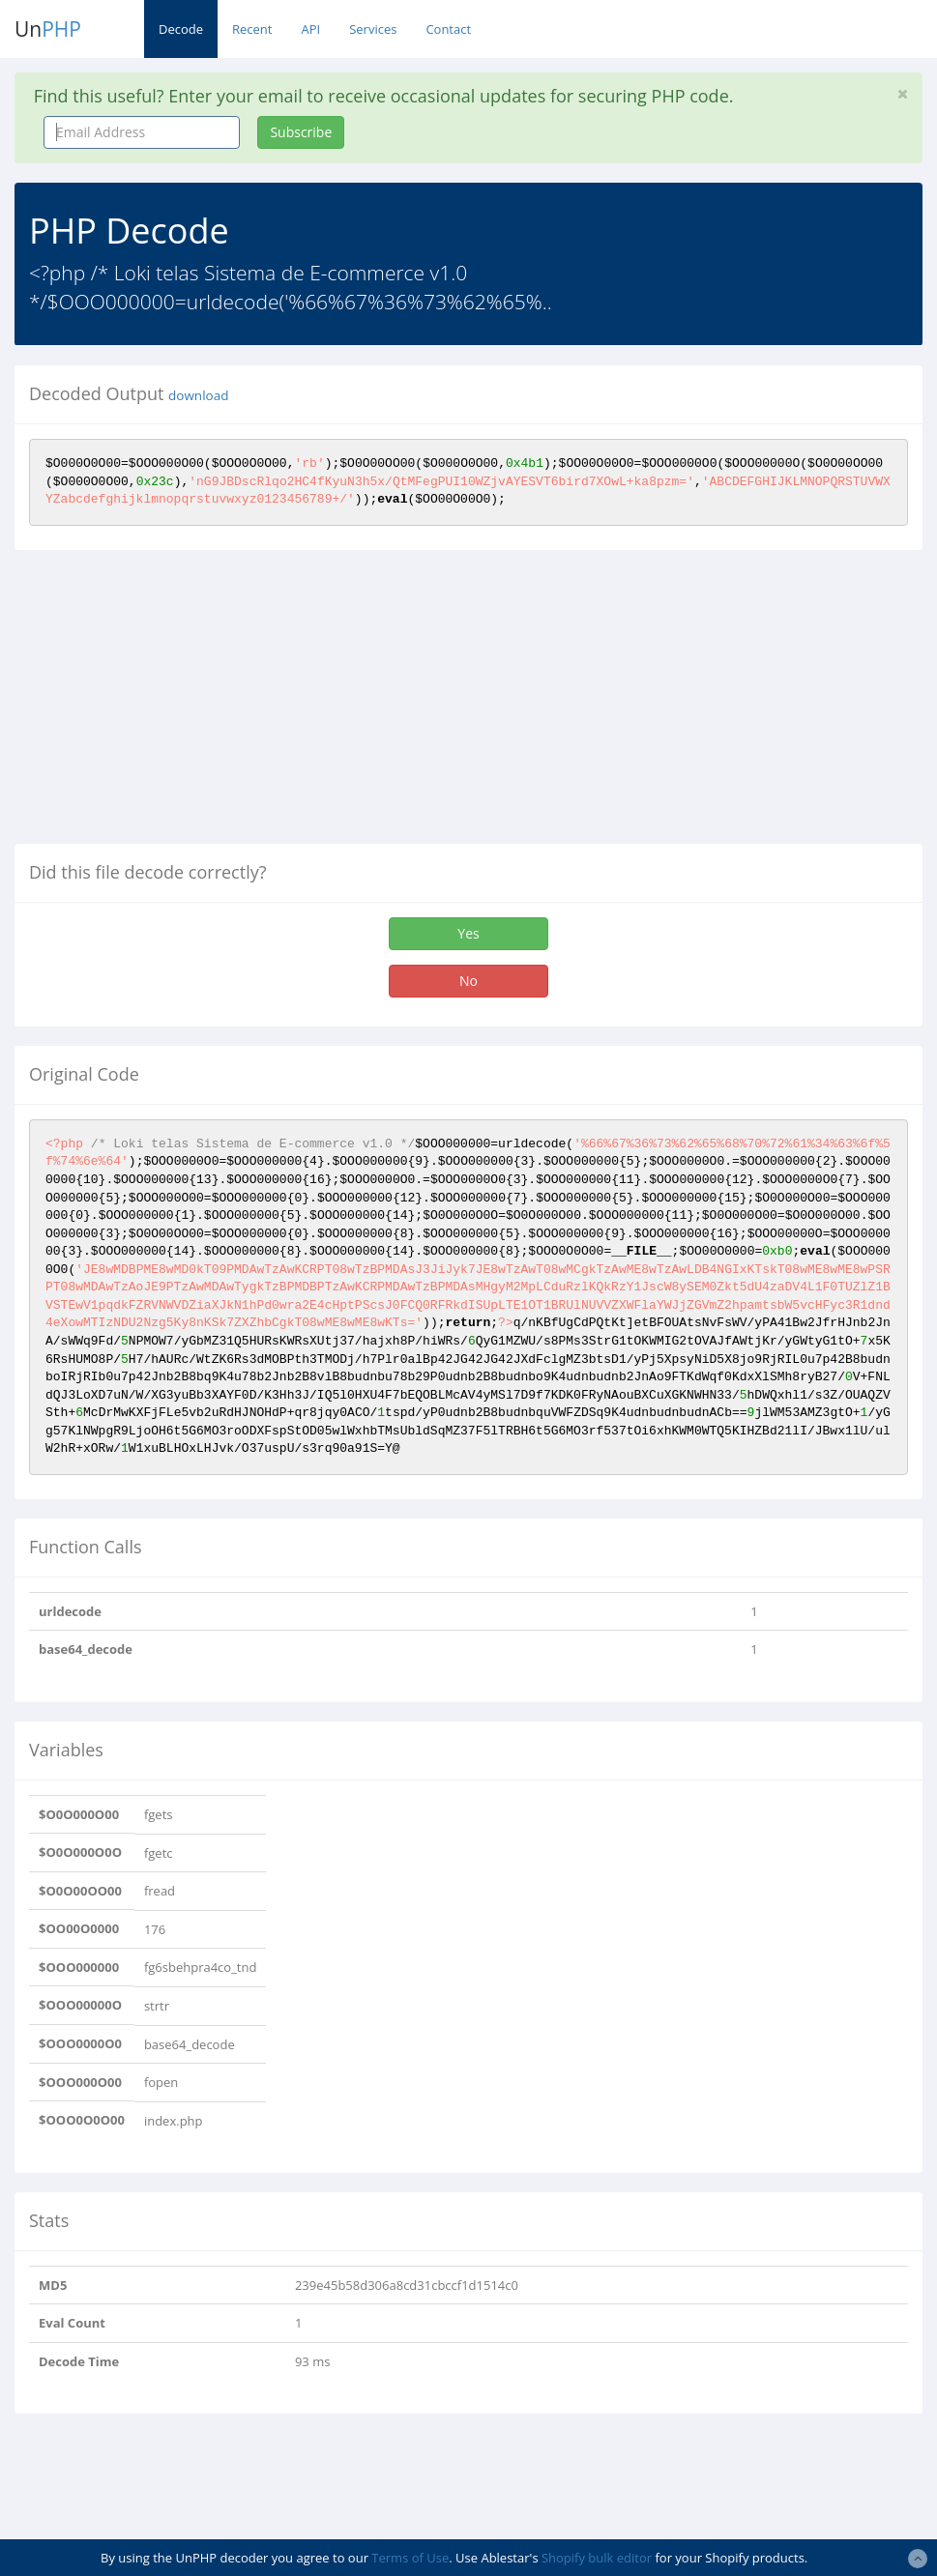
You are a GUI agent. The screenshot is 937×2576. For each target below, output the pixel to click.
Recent (252, 29)
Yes (468, 933)
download (198, 395)
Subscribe (301, 132)
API (310, 29)
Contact (448, 29)
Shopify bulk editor (597, 2557)
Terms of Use (410, 2557)
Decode (181, 29)
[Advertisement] (177, 704)
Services (372, 29)
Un (48, 29)
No (468, 980)
